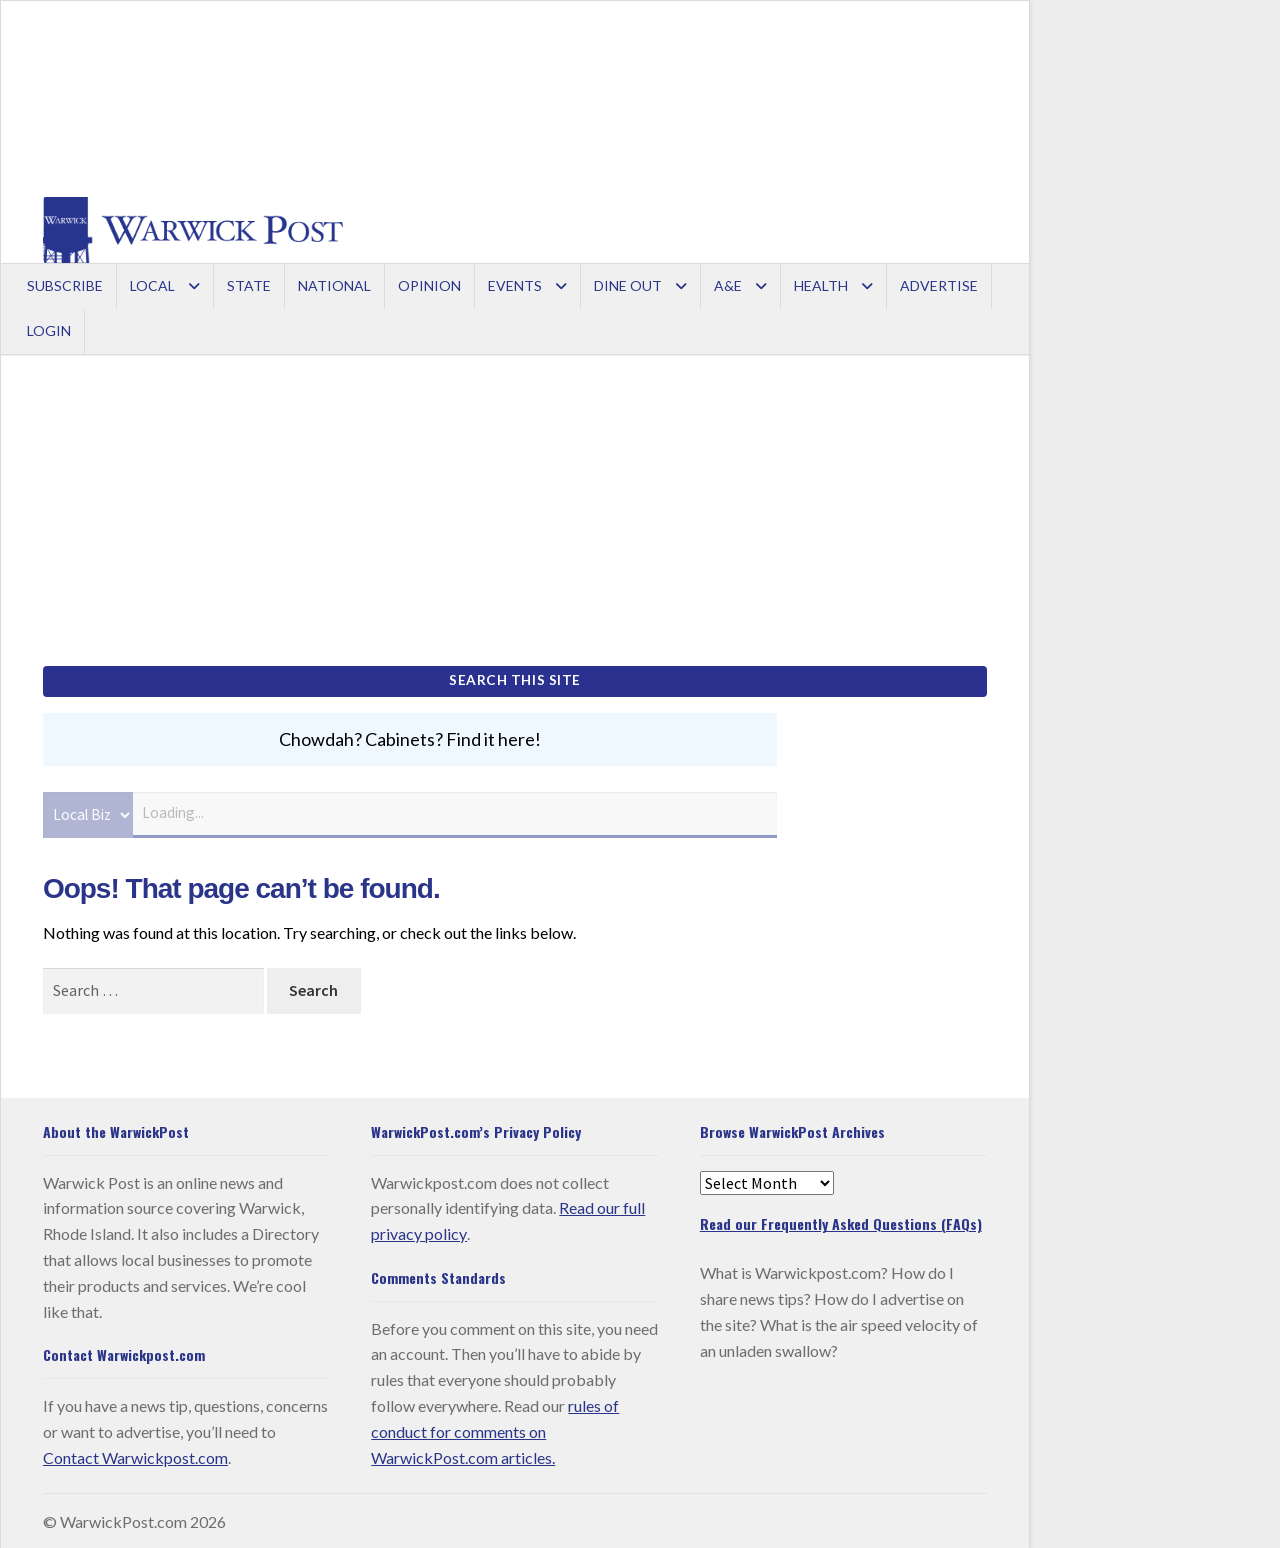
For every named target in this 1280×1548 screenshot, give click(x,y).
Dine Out (628, 285)
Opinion (429, 285)
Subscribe (65, 285)
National (334, 285)
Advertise (939, 285)
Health (821, 285)
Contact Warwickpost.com (135, 1453)
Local (152, 285)
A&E (728, 285)
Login (49, 330)
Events (515, 285)
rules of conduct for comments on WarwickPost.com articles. (495, 1428)
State (249, 285)
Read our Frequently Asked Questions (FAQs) (841, 1220)
